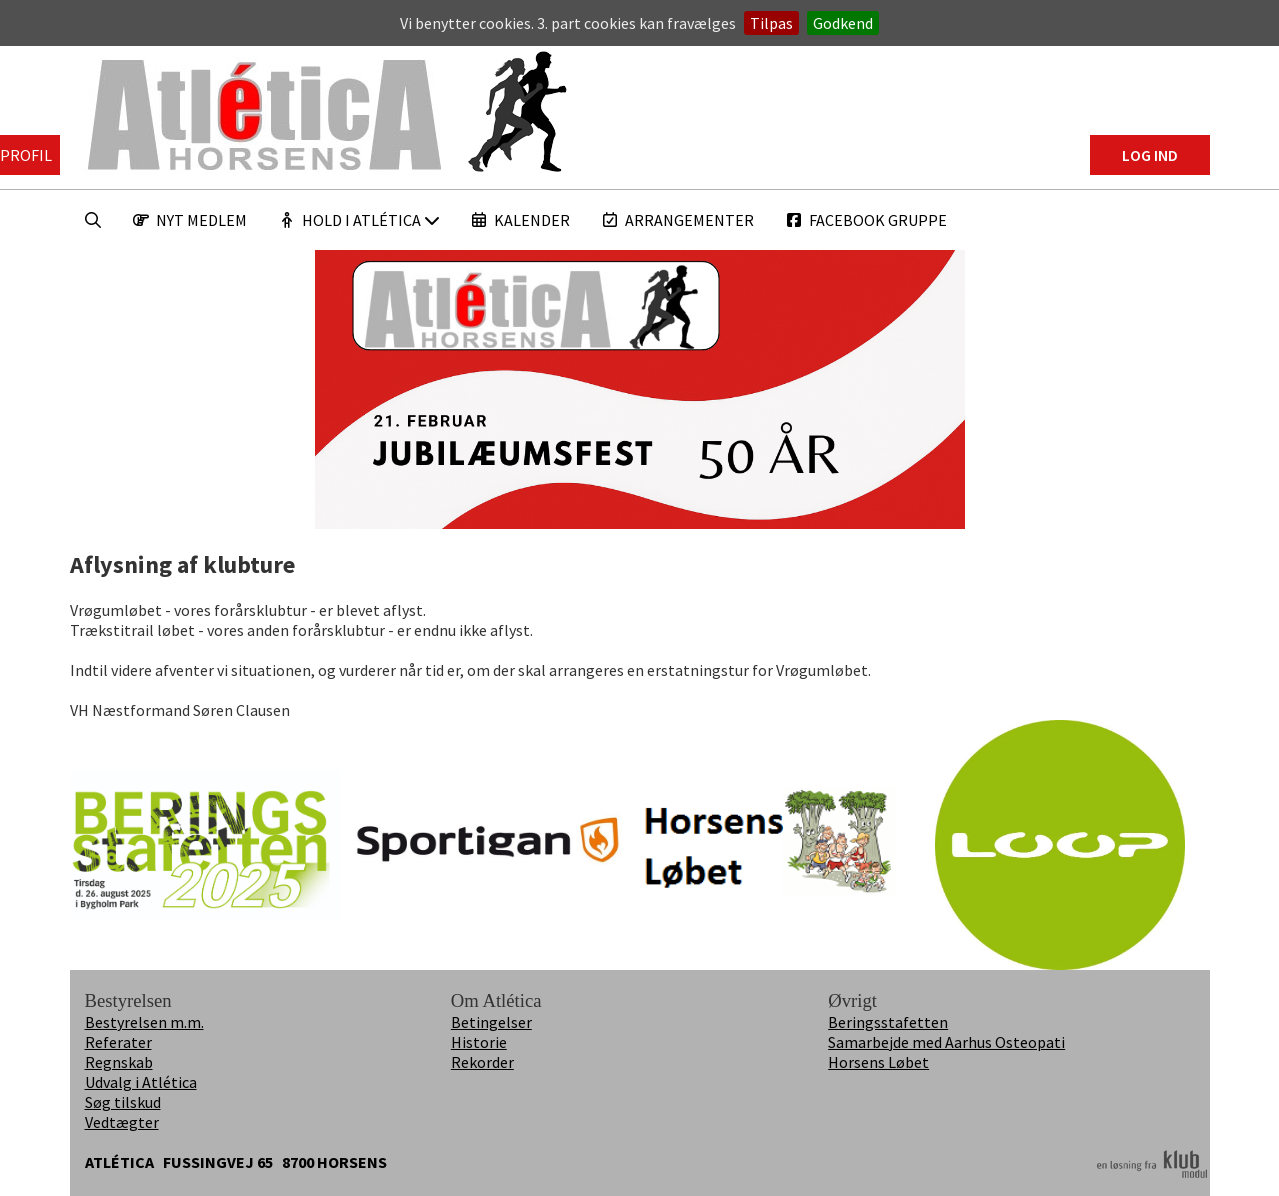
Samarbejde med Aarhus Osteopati (946, 1042)
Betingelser (491, 1022)
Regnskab (119, 1062)
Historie (479, 1042)
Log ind (1150, 155)
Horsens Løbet (878, 1062)
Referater (118, 1042)
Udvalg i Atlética (141, 1082)
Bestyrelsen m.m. (144, 1022)
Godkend (843, 23)
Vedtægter (122, 1122)
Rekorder (482, 1062)
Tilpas (771, 23)
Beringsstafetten (888, 1022)
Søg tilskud (123, 1102)
